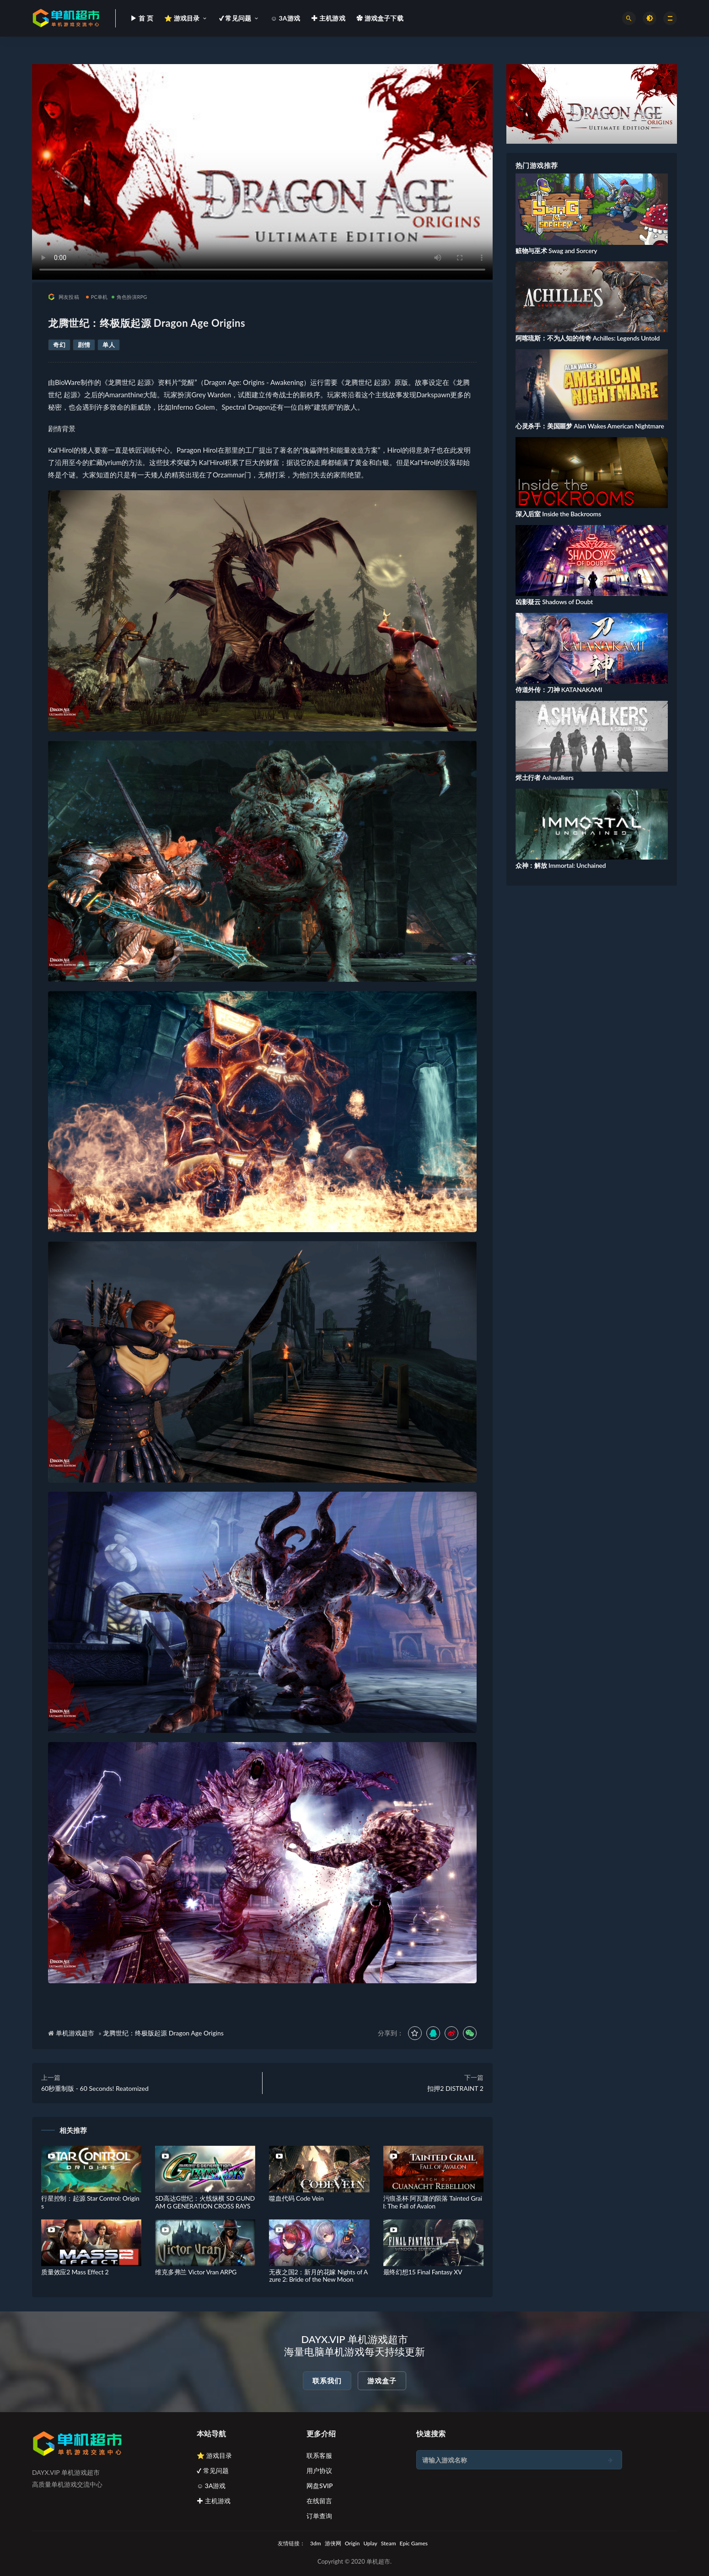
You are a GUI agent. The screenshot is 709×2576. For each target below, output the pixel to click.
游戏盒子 (382, 2380)
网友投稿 (63, 296)
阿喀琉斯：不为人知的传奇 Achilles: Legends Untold (588, 338)
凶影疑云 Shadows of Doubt (554, 602)
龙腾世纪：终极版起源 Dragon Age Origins (163, 2033)
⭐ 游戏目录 (214, 2455)
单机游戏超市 (75, 2033)
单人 (108, 344)
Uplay (370, 2543)
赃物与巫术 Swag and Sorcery (556, 250)
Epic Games (414, 2543)
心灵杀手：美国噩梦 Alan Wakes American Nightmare (590, 426)
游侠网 (333, 2543)
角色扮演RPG (129, 297)
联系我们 (327, 2380)
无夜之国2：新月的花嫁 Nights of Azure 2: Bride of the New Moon (318, 2276)
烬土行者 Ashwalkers (545, 777)
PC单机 (97, 297)
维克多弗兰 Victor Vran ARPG (195, 2272)
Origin (352, 2543)
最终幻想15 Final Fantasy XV (422, 2272)
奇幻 (59, 344)
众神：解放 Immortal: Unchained (561, 865)
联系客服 (319, 2455)
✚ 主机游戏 (214, 2501)
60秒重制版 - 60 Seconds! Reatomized (95, 2088)
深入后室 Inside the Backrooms (558, 514)
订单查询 (319, 2516)
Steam (388, 2543)
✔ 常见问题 (213, 2470)
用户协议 (319, 2470)
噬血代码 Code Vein (296, 2198)
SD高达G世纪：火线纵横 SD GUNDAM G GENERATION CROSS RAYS (205, 2202)
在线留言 (319, 2501)
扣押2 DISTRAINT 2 (455, 2088)
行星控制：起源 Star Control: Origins (90, 2202)
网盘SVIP (319, 2485)
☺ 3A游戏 (211, 2485)
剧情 (84, 344)
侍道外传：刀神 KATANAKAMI (559, 689)
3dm (315, 2543)
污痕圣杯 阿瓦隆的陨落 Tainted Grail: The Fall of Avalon (432, 2202)
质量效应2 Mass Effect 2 (75, 2272)
